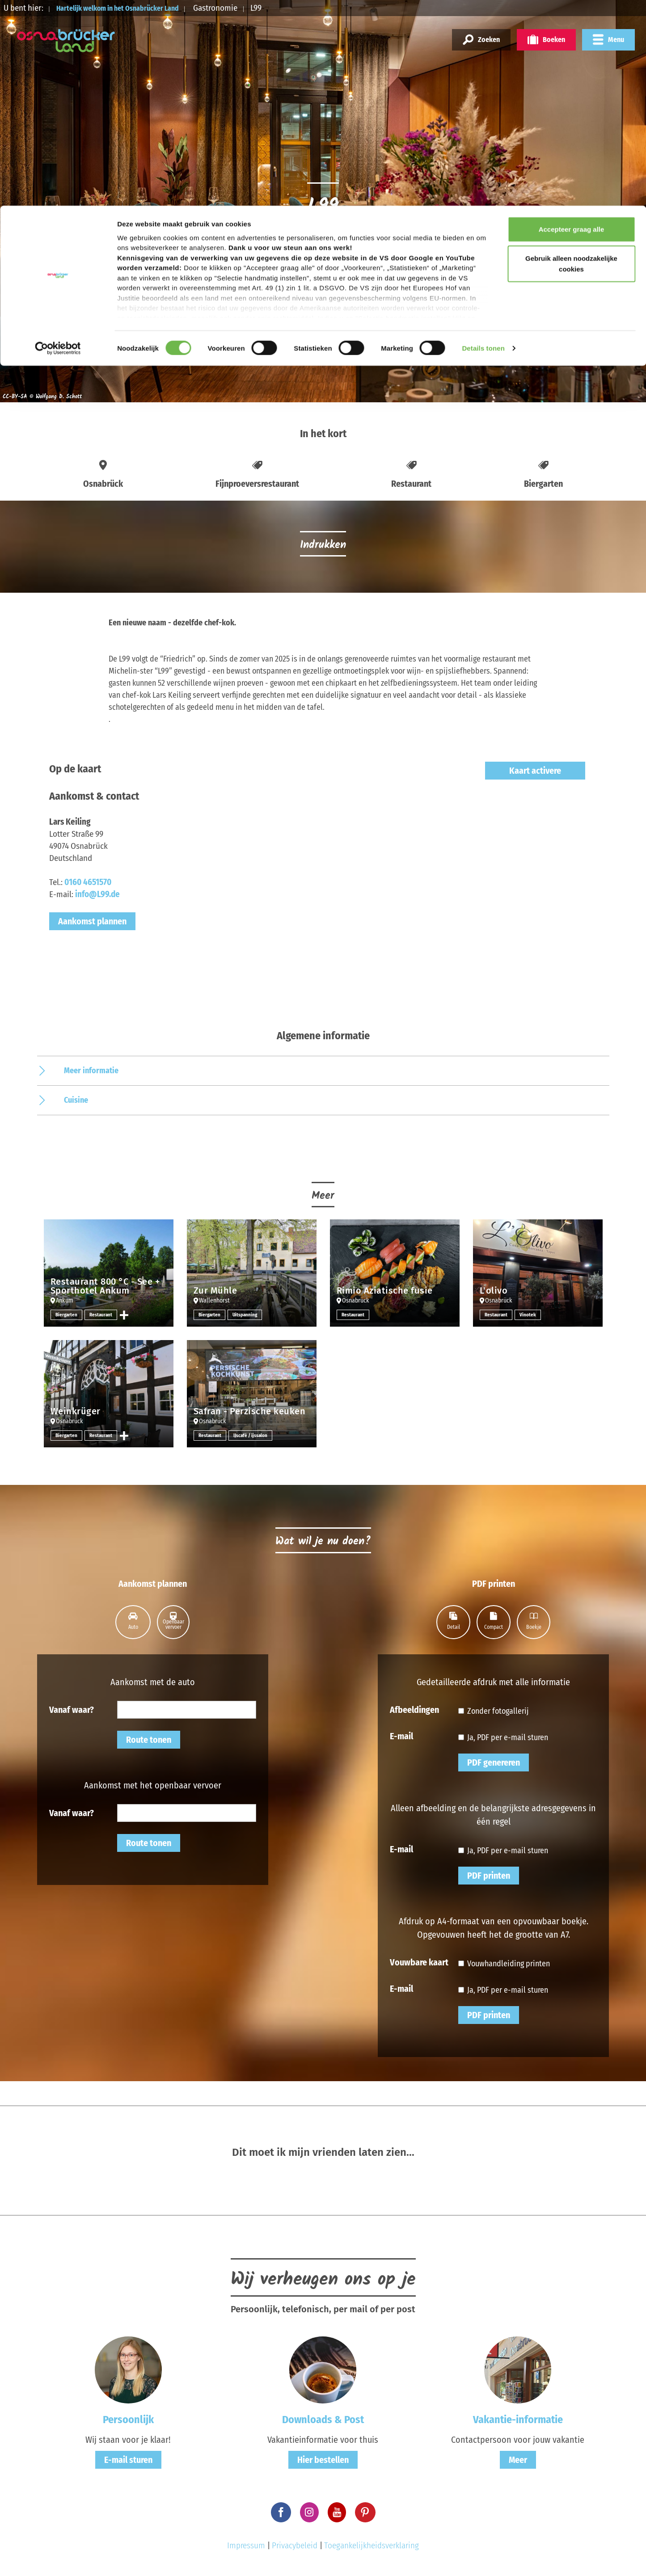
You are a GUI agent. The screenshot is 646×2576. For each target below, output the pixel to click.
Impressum (246, 2545)
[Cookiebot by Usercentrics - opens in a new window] (58, 143)
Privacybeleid (294, 2545)
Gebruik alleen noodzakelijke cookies (571, 58)
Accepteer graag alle (571, 23)
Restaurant (103, 1314)
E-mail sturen (128, 2459)
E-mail (401, 1736)
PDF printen (488, 1875)
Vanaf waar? (71, 1709)
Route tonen (148, 1739)
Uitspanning (247, 1314)
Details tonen (483, 143)
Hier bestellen (323, 2459)
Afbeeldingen (414, 1709)
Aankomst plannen (92, 921)
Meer (518, 2459)
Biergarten (67, 1314)
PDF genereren (493, 1762)
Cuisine (76, 1100)
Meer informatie (91, 1070)
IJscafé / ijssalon (253, 1435)
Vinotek (529, 1314)
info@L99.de (97, 894)
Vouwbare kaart (419, 1962)
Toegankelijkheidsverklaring (371, 2545)
